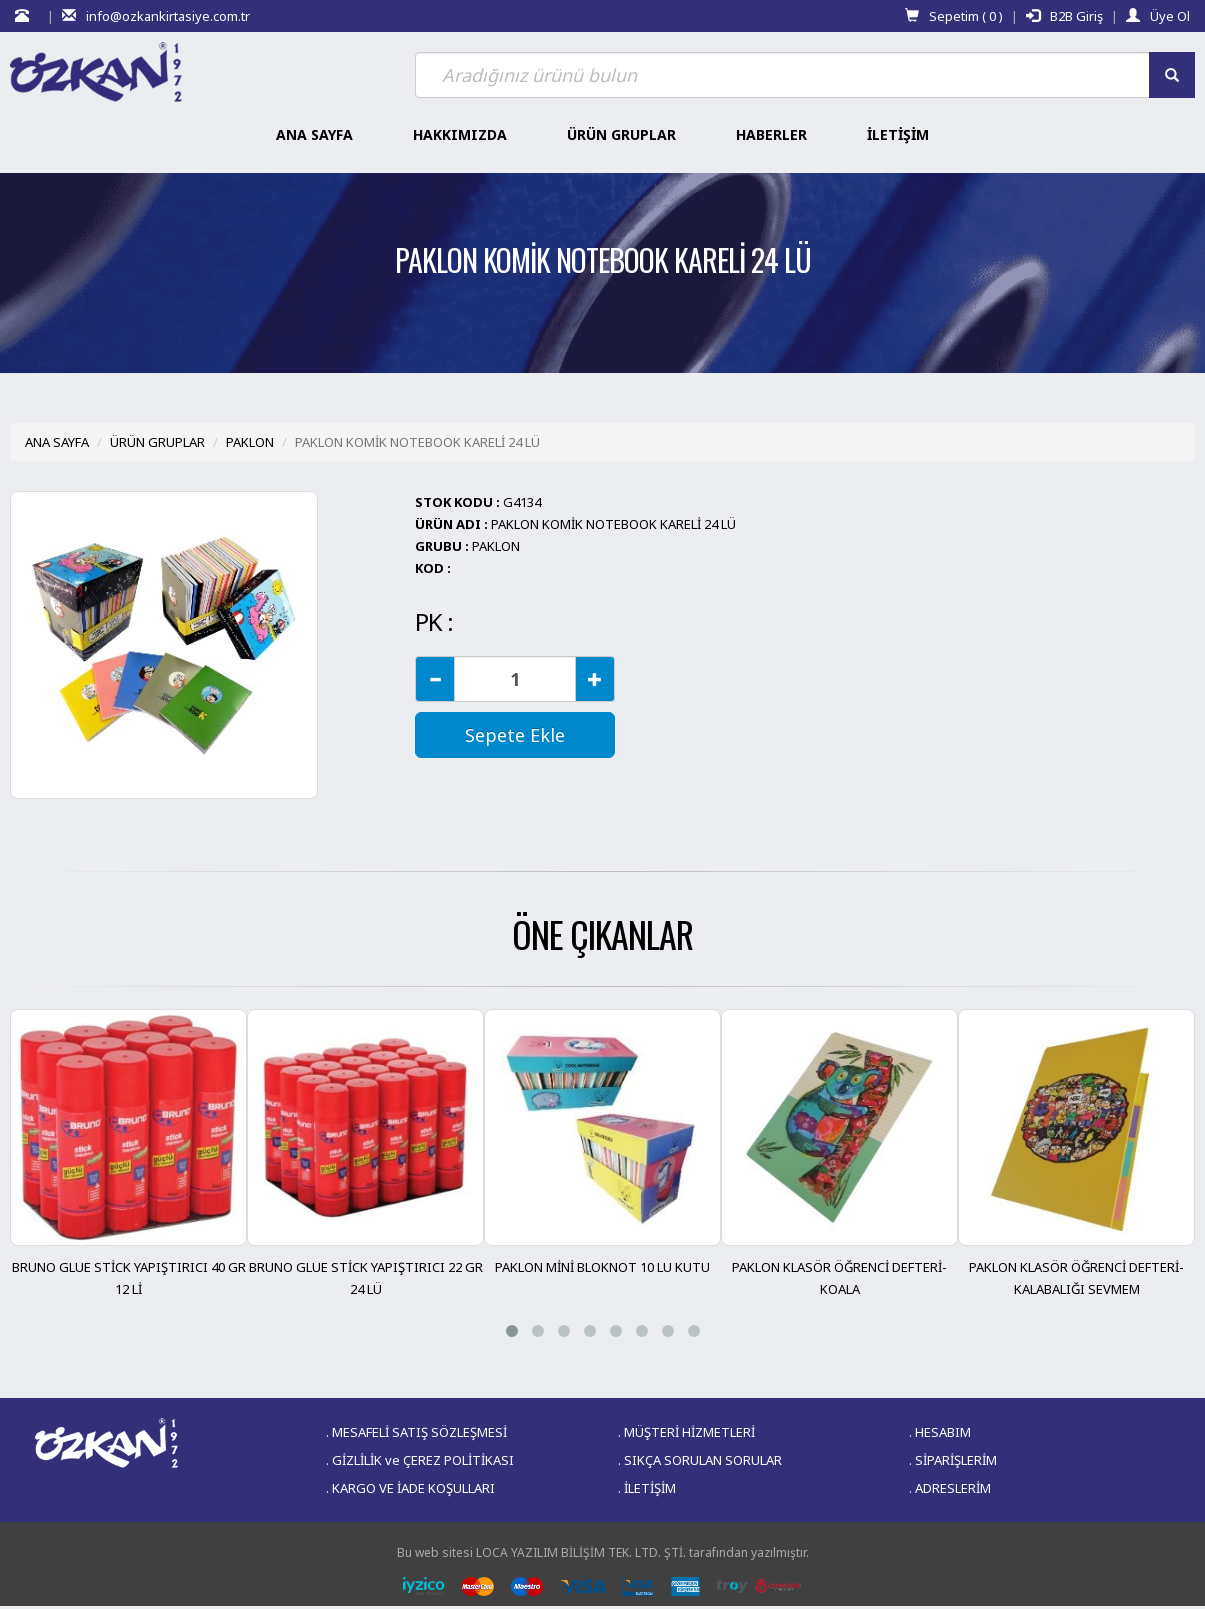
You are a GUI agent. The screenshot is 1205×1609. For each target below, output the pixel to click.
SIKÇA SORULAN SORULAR (703, 1460)
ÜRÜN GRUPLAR (157, 442)
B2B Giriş (1064, 16)
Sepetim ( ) (954, 16)
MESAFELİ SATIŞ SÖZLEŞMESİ (419, 1432)
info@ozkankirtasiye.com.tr (156, 16)
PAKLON (250, 442)
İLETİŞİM (650, 1488)
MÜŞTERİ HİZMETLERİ (689, 1432)
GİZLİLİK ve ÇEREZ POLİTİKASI (423, 1460)
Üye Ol (1158, 16)
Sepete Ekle (515, 735)
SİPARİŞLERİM (956, 1460)
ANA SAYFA (57, 442)
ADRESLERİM (953, 1488)
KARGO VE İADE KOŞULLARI (413, 1488)
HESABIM (943, 1432)
